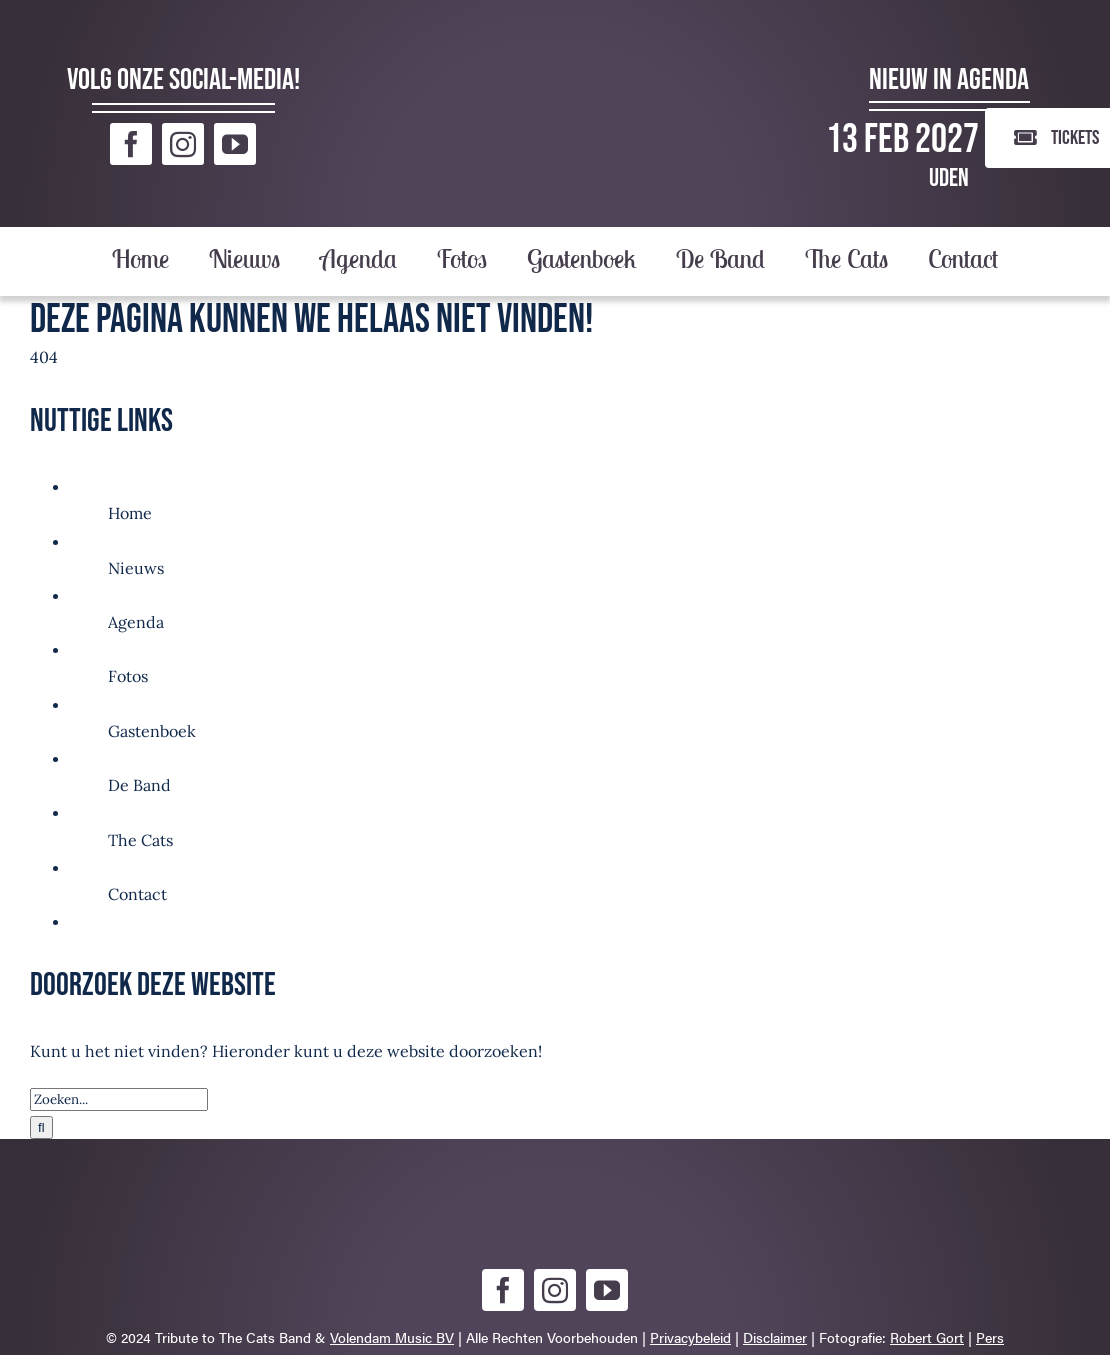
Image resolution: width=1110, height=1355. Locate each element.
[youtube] (235, 144)
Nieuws (136, 568)
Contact (137, 894)
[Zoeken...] (119, 1099)
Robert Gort (927, 1337)
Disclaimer (775, 1337)
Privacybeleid (690, 1337)
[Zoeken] (41, 1127)
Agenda (136, 622)
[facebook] (131, 144)
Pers (990, 1337)
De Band (139, 785)
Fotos (128, 676)
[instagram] (183, 144)
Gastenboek (152, 731)
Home (130, 513)
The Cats (140, 840)
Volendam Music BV (392, 1337)
